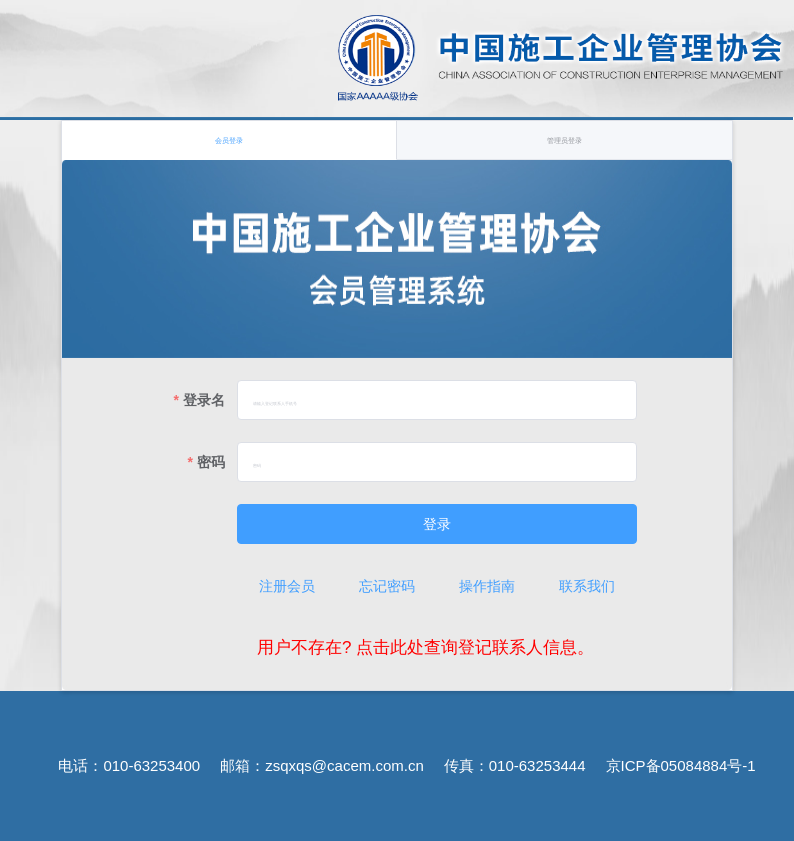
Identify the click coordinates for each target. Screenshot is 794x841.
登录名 (204, 400)
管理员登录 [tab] (564, 140)
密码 (211, 462)
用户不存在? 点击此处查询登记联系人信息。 (425, 647)
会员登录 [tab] (229, 140)
